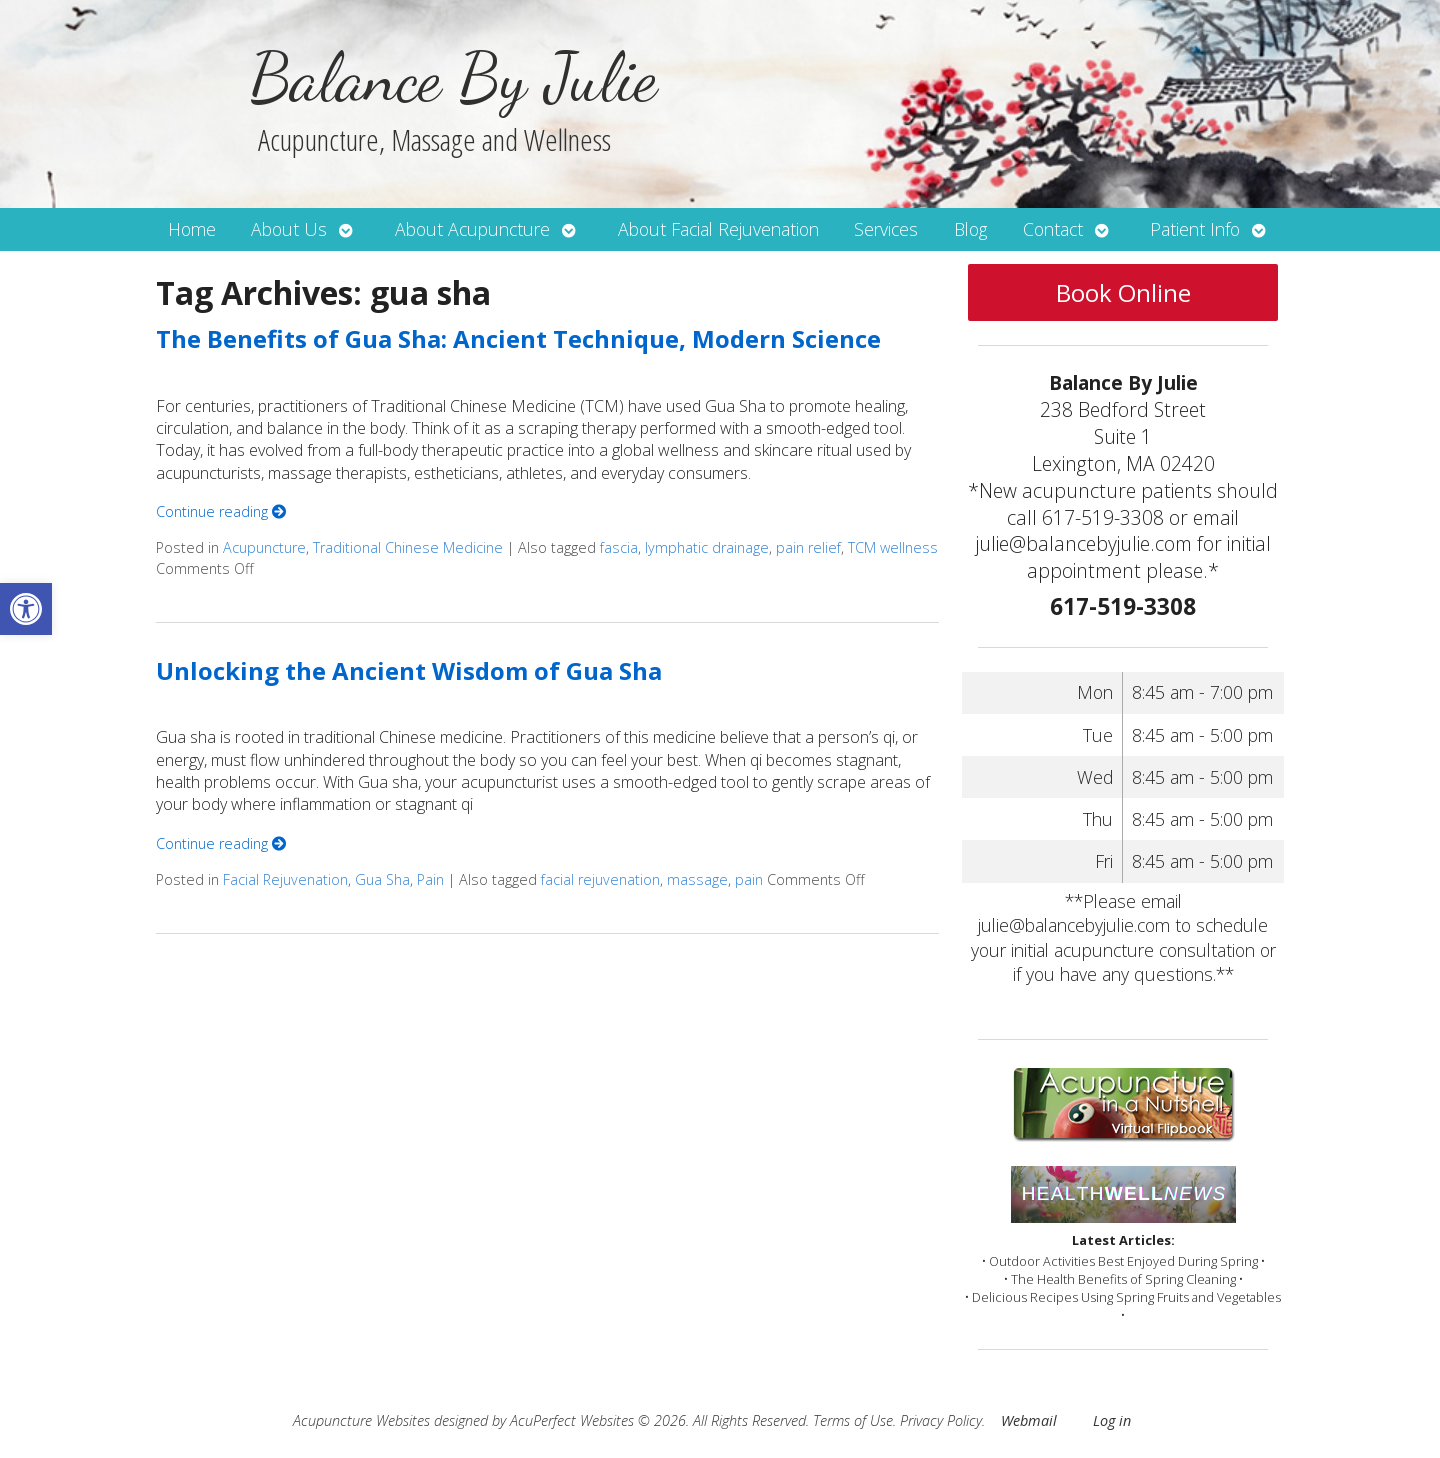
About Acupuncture (472, 229)
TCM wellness (893, 547)
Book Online (1123, 292)
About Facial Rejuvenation (718, 229)
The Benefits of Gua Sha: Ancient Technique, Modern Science (518, 338)
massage (697, 879)
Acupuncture (264, 547)
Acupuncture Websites (361, 1420)
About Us (289, 229)
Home (192, 229)
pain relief (808, 547)
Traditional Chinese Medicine (408, 547)
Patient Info (1195, 229)
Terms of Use (853, 1420)
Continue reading (221, 511)
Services (886, 229)
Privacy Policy (941, 1420)
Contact (1053, 229)
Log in (1112, 1420)
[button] (26, 609)
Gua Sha (382, 879)
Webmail (1029, 1420)
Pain (430, 879)
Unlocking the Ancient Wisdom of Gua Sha (409, 670)
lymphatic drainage (707, 547)
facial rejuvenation (600, 879)
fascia (619, 547)
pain (749, 879)
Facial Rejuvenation (285, 879)
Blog (970, 229)
